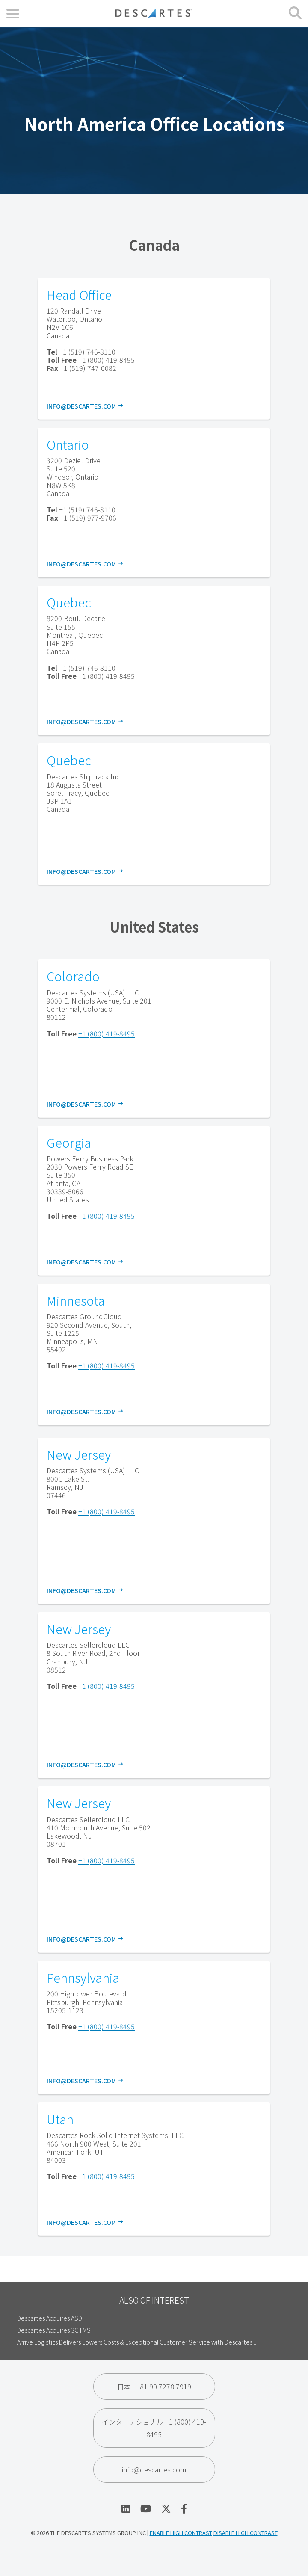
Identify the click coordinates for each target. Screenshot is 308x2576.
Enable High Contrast (181, 2533)
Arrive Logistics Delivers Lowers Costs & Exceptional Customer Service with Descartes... (136, 2341)
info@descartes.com (84, 406)
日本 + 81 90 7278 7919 (154, 2386)
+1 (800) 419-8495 (106, 1033)
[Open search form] (295, 13)
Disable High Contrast (245, 2533)
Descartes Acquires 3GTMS (54, 2329)
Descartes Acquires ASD (49, 2317)
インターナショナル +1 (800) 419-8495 (154, 2428)
